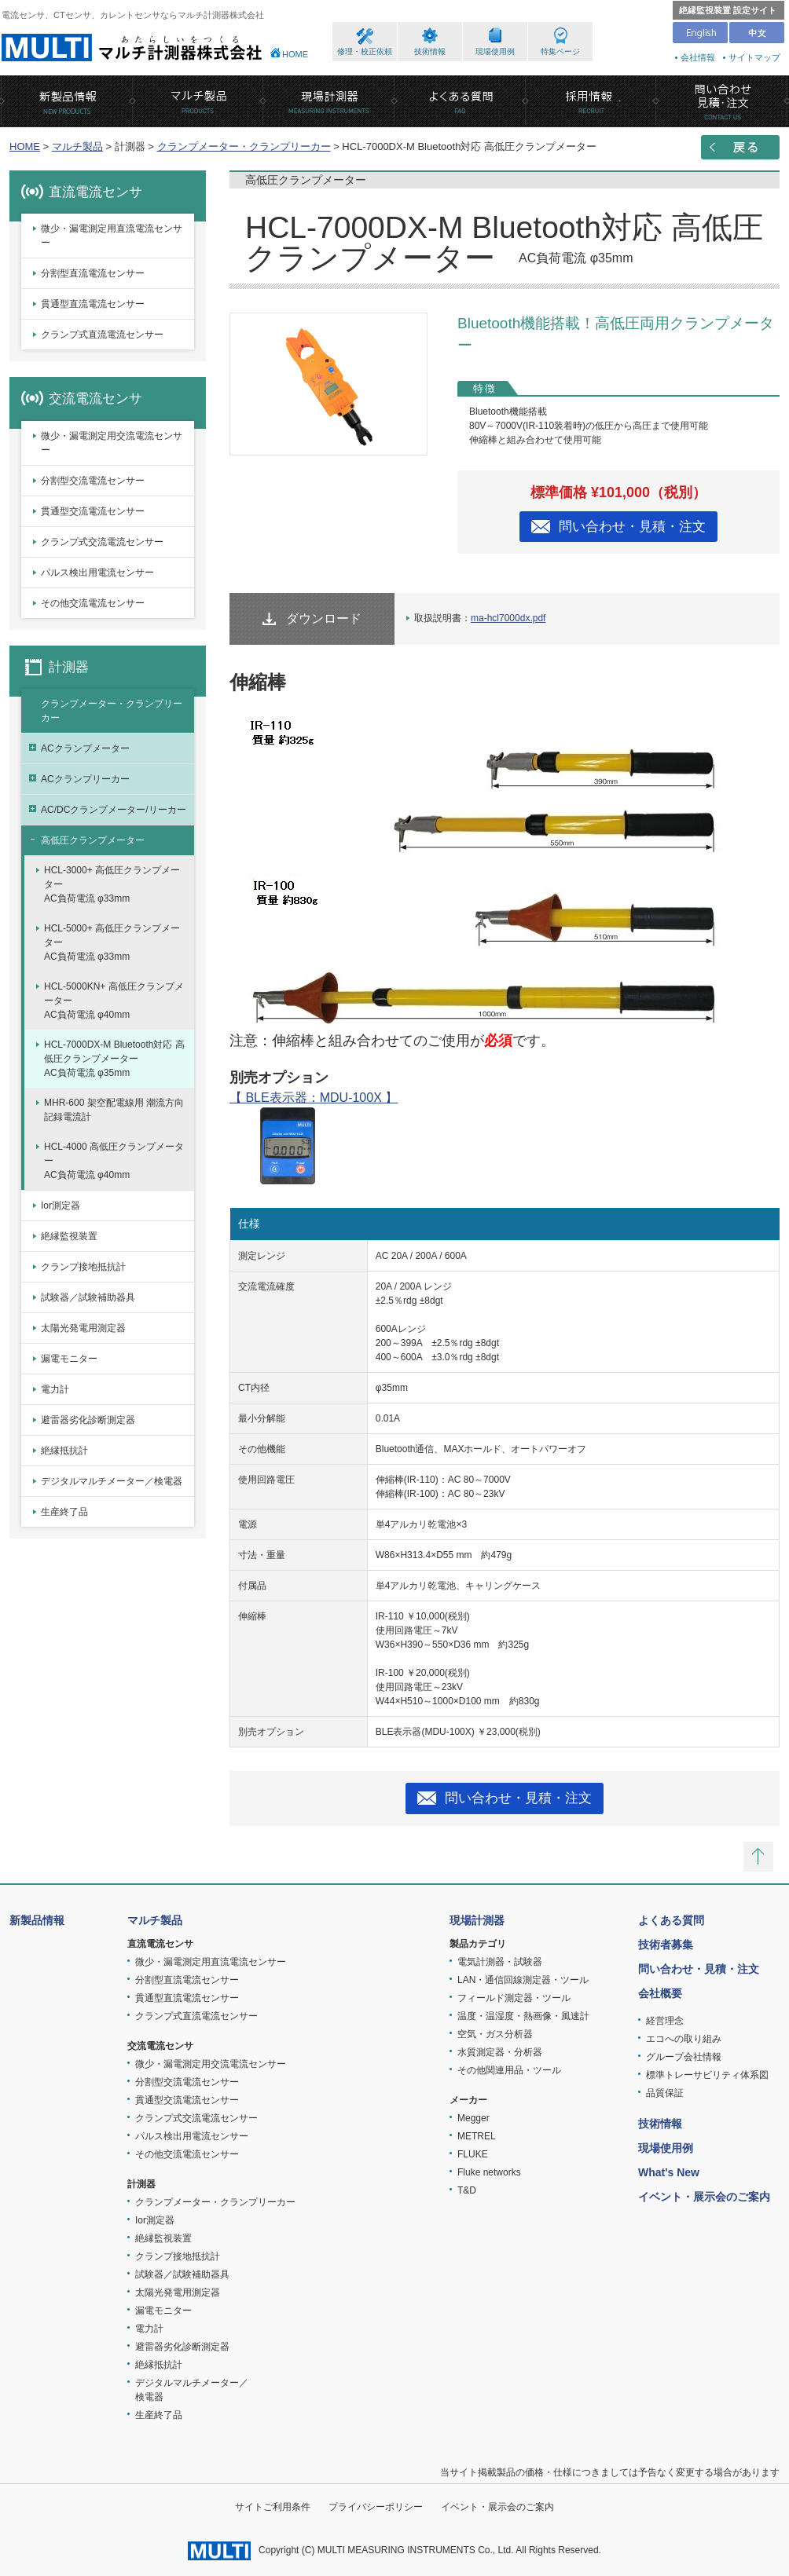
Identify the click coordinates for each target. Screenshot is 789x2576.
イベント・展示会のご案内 (704, 2196)
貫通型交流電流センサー (93, 511)
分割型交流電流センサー (93, 480)
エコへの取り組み (683, 2038)
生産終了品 (64, 1511)
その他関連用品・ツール (509, 2070)
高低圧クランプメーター (93, 840)
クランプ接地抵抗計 (83, 1266)
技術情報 (430, 51)
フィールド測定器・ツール (514, 1997)
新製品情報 (36, 1920)
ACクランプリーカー (85, 779)
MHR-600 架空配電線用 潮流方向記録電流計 (114, 1109)
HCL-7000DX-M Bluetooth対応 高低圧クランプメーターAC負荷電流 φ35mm (114, 1058)
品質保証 (665, 2093)
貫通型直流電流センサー (93, 303)
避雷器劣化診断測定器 (88, 1419)
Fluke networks (489, 2172)
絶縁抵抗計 (64, 1450)
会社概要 (660, 1993)
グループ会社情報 (683, 2056)
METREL (476, 2136)
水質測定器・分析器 (499, 2052)
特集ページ (560, 51)
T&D (466, 2190)
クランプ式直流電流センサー (102, 334)
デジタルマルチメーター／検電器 (111, 1481)
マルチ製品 (77, 146)
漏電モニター (69, 1358)
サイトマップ (754, 57)
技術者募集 (665, 1944)
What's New (668, 2172)
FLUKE (472, 2154)
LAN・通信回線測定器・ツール (523, 1979)
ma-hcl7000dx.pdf (508, 618)
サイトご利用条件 (272, 2506)
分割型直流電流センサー (93, 273)
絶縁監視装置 (69, 1236)
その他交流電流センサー (93, 603)
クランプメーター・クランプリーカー (244, 146)
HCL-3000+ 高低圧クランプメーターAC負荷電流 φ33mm (112, 884)
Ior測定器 (60, 1205)
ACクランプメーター (85, 748)
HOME (295, 54)
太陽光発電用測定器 (83, 1328)
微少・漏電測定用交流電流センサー (111, 443)
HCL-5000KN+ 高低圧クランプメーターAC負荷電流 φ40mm (114, 1000)
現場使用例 (495, 51)
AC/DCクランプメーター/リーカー (113, 809)
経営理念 (665, 2020)
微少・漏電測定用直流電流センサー (111, 235)
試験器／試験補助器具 (88, 1297)
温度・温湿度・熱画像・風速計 (523, 2016)
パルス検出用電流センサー (97, 572)
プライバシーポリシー (375, 2506)
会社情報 (698, 57)
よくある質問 (671, 1920)
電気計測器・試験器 (499, 1961)
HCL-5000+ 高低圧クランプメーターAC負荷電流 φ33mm (112, 942)
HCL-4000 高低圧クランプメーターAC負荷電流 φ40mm (114, 1160)
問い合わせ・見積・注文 (632, 526)
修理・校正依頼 (364, 51)
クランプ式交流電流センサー (102, 541)
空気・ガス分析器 (495, 2034)
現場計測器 (477, 1920)
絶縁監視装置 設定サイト (727, 10)
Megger (473, 2118)
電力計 (55, 1389)
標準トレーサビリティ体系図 (707, 2074)
